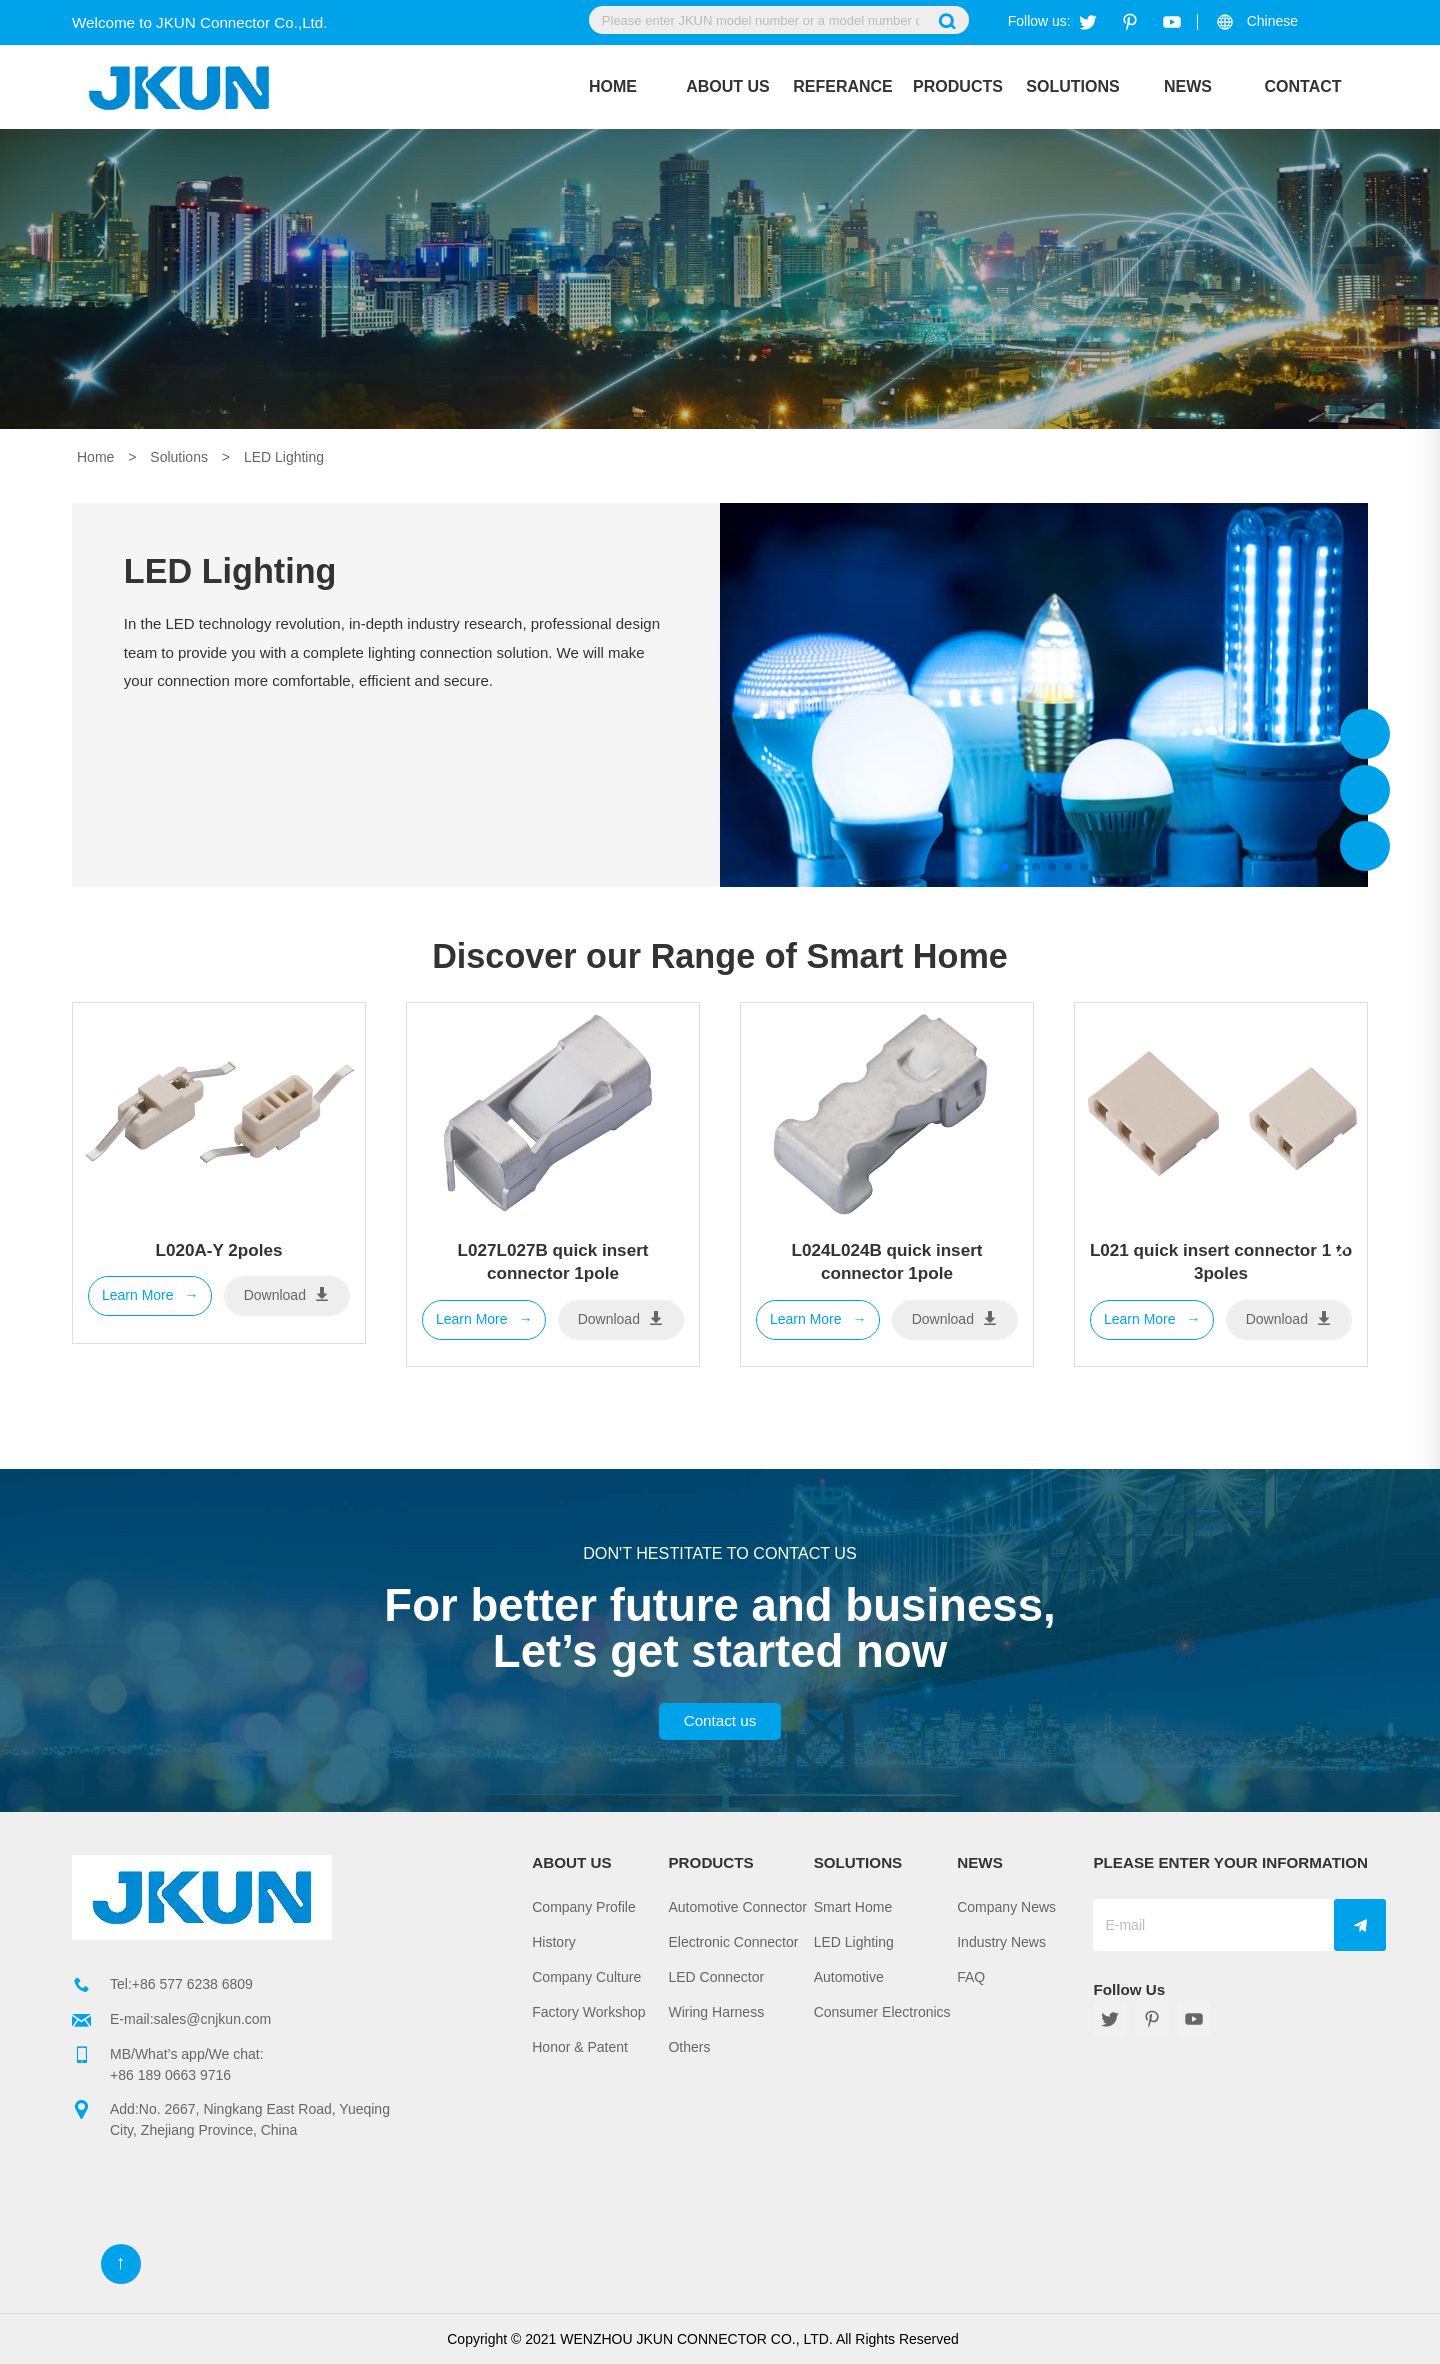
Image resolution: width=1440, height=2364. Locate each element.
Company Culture (586, 1977)
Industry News (1001, 1942)
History (554, 1942)
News (1188, 86)
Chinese (1272, 21)
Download (287, 1294)
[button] (1344, 1236)
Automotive (849, 1977)
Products (958, 86)
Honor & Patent (580, 2047)
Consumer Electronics (882, 2012)
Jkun (1365, 734)
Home (613, 86)
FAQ (971, 1977)
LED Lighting (284, 457)
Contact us (720, 1720)
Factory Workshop (588, 2012)
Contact (1302, 86)
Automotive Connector (737, 1907)
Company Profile (584, 1907)
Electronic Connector (733, 1942)
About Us (728, 86)
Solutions (1072, 86)
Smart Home (853, 1907)
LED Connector (716, 1977)
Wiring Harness (716, 2012)
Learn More (150, 1296)
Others (689, 2047)
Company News (1006, 1907)
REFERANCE (843, 86)
